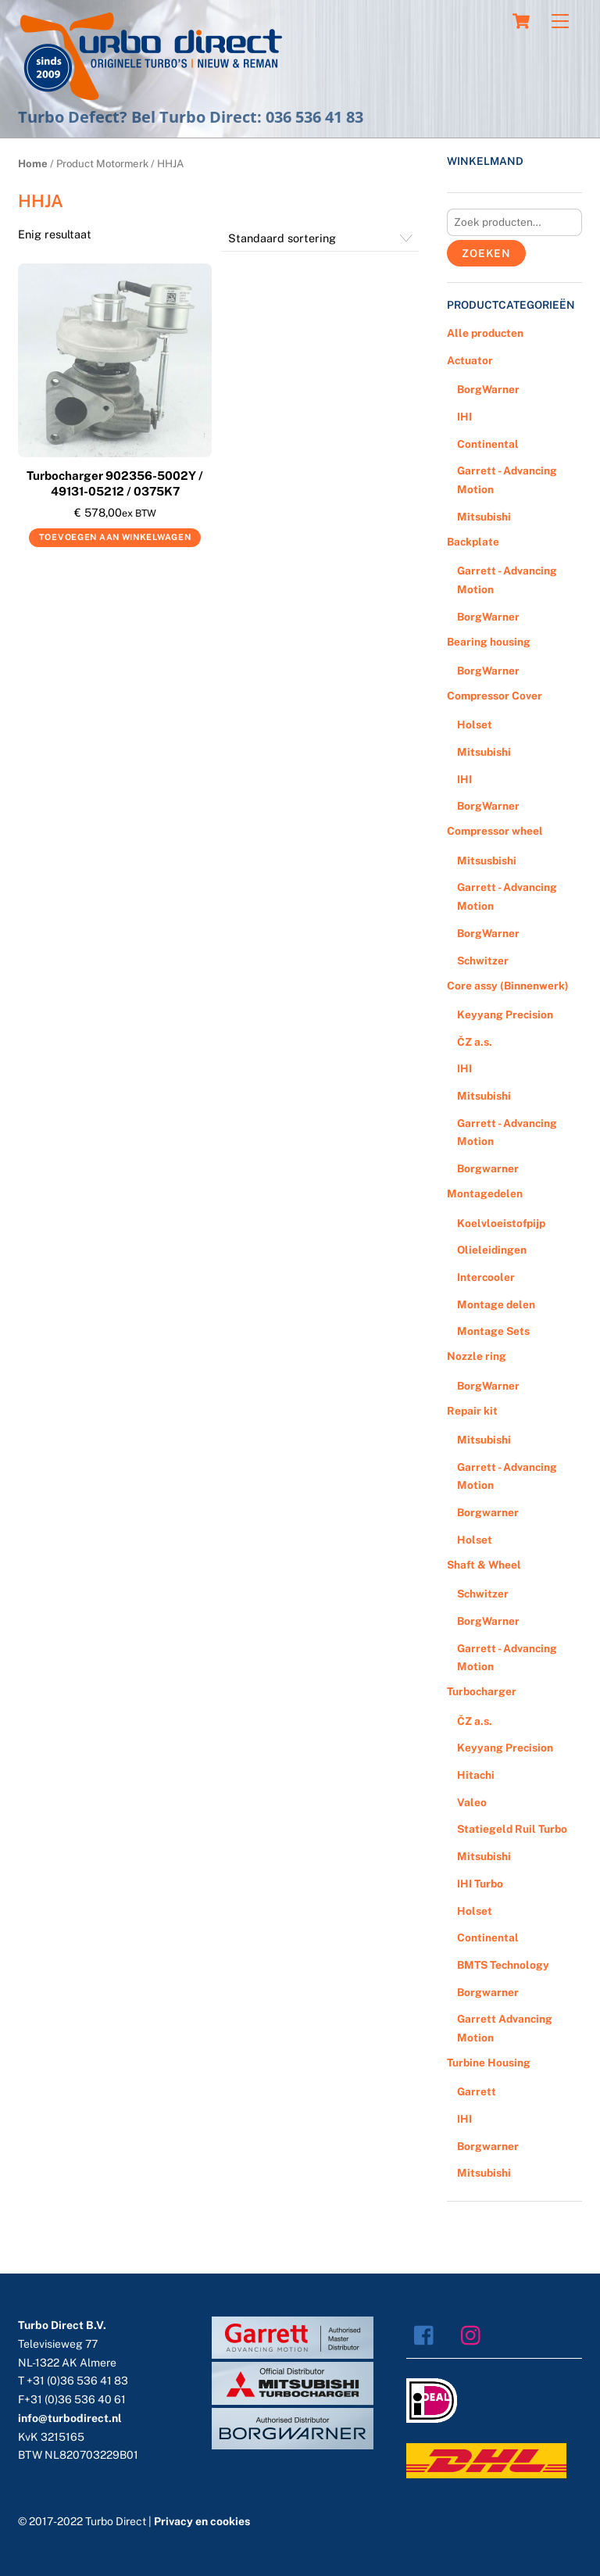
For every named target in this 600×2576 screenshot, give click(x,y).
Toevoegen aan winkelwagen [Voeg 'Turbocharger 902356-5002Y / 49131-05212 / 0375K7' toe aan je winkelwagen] (115, 537)
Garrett (476, 2091)
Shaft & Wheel (484, 1564)
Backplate (473, 541)
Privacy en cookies (202, 2521)
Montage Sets (493, 1331)
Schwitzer (483, 960)
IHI (464, 416)
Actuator (470, 360)
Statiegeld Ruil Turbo (512, 1829)
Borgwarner (488, 1168)
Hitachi (476, 1775)
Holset (474, 724)
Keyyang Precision (505, 1014)
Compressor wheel (495, 831)
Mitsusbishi (486, 860)
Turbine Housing (488, 2062)
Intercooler (486, 1277)
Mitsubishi (484, 516)
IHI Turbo (480, 1883)
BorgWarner (488, 389)
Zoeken (486, 253)
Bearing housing (488, 641)
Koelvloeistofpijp (501, 1223)
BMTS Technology (503, 1965)
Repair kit (472, 1410)
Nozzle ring (476, 1356)
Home (33, 163)
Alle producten (485, 333)
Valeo (472, 1802)
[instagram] (474, 2334)
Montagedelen (485, 1193)
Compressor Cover (494, 695)
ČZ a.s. (474, 1042)
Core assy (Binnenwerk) (508, 985)
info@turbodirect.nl (70, 2418)
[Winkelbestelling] (320, 238)
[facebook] (427, 2334)
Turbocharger (481, 1691)
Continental (488, 444)
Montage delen (496, 1304)
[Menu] (560, 21)
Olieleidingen (492, 1249)
